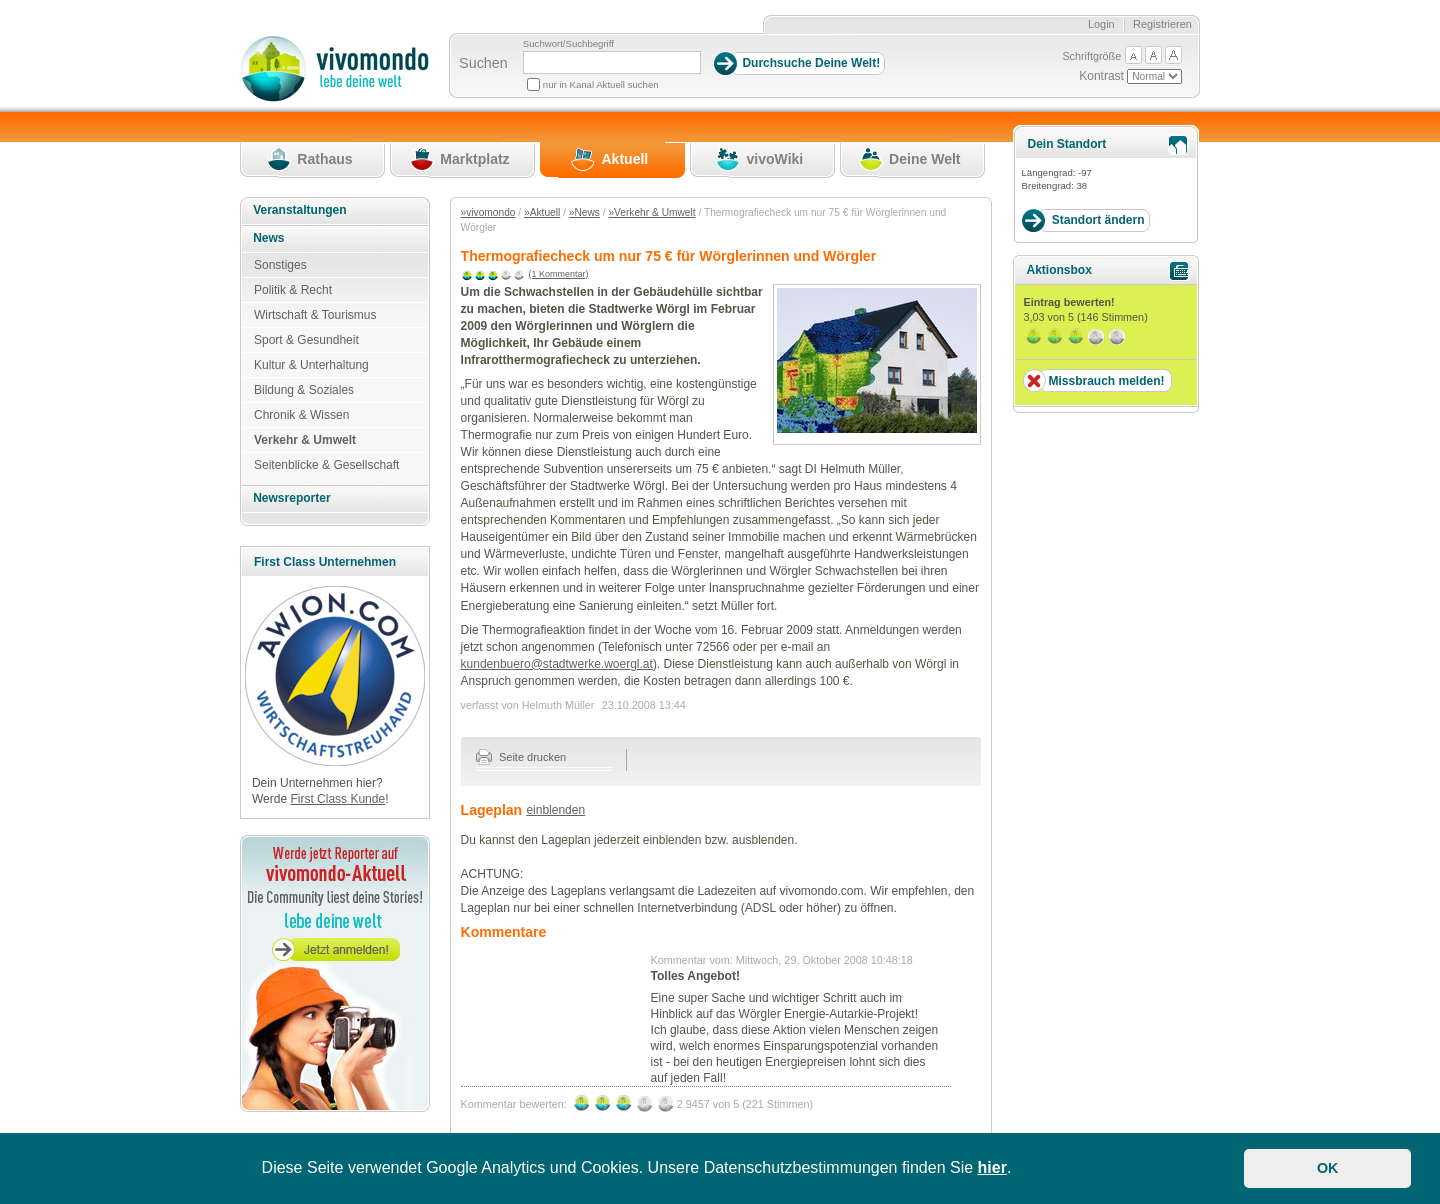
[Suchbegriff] (612, 62)
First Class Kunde (337, 799)
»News (584, 212)
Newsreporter (291, 498)
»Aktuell (542, 212)
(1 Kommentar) (559, 274)
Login (1101, 24)
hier (992, 1167)
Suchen (483, 63)
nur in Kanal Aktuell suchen (601, 84)
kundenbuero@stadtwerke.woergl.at (557, 664)
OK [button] (1328, 1168)
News (268, 238)
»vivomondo (488, 212)
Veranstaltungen (299, 210)
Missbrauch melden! (1106, 381)
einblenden (555, 810)
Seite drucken (521, 757)
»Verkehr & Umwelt (651, 212)
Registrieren (1162, 24)
